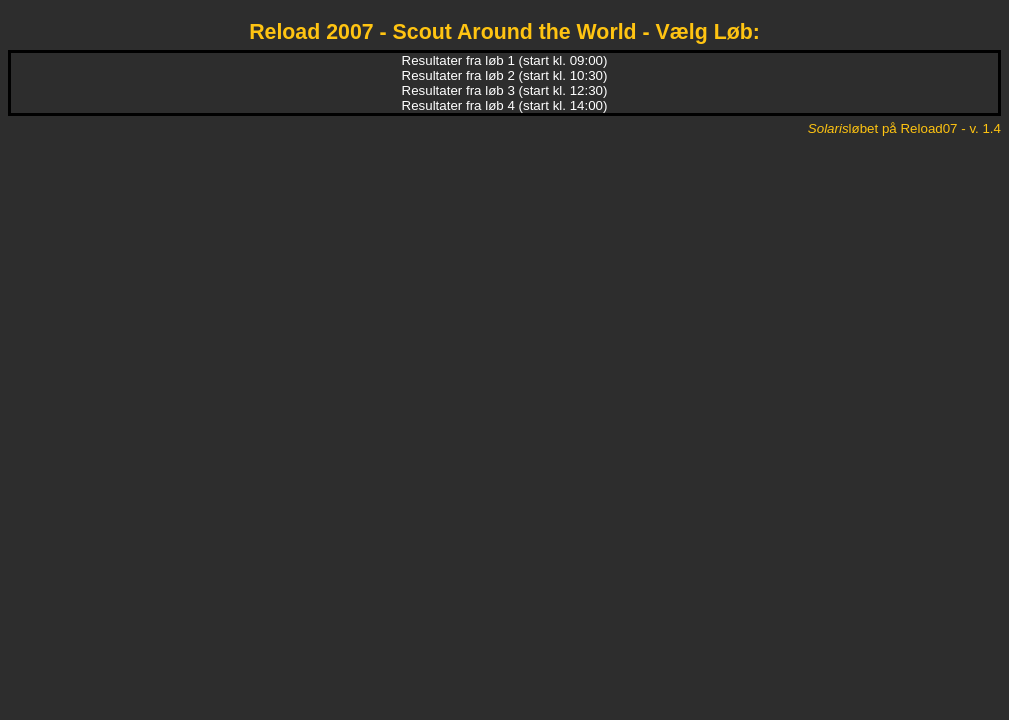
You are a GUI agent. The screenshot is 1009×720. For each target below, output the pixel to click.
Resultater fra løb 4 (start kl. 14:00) (505, 105)
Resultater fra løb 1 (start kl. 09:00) (505, 60)
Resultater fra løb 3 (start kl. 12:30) (505, 90)
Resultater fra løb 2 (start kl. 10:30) (505, 75)
